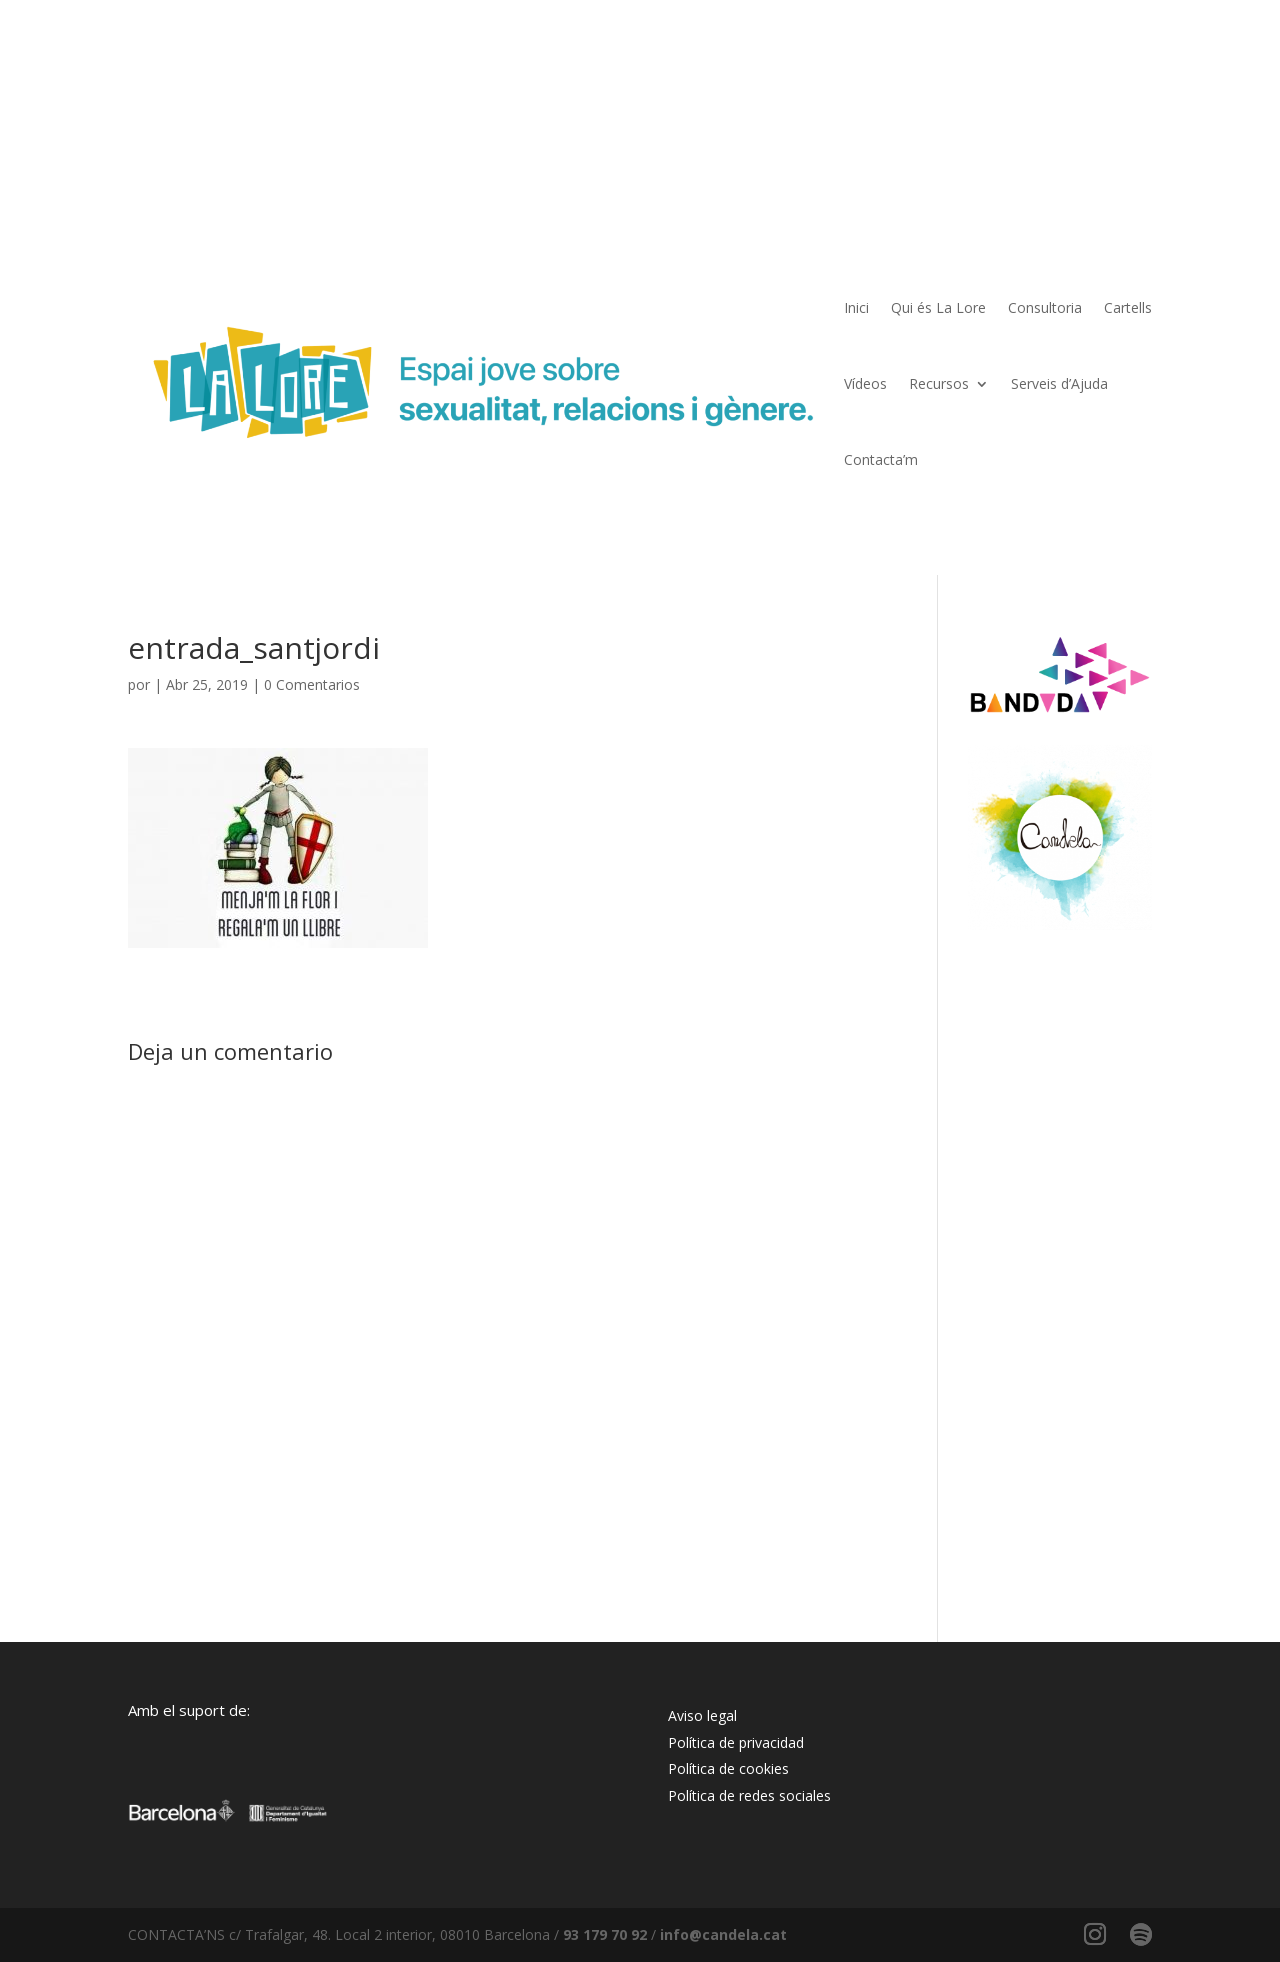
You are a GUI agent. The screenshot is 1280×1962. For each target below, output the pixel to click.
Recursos (939, 383)
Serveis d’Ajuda (1059, 383)
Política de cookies (728, 1768)
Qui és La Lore (938, 307)
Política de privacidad (736, 1742)
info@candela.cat (723, 1934)
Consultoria (1045, 307)
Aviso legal (702, 1715)
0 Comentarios (312, 684)
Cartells (1128, 307)
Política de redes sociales (749, 1795)
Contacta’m (881, 459)
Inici (856, 307)
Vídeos (865, 383)
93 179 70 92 (605, 1934)
